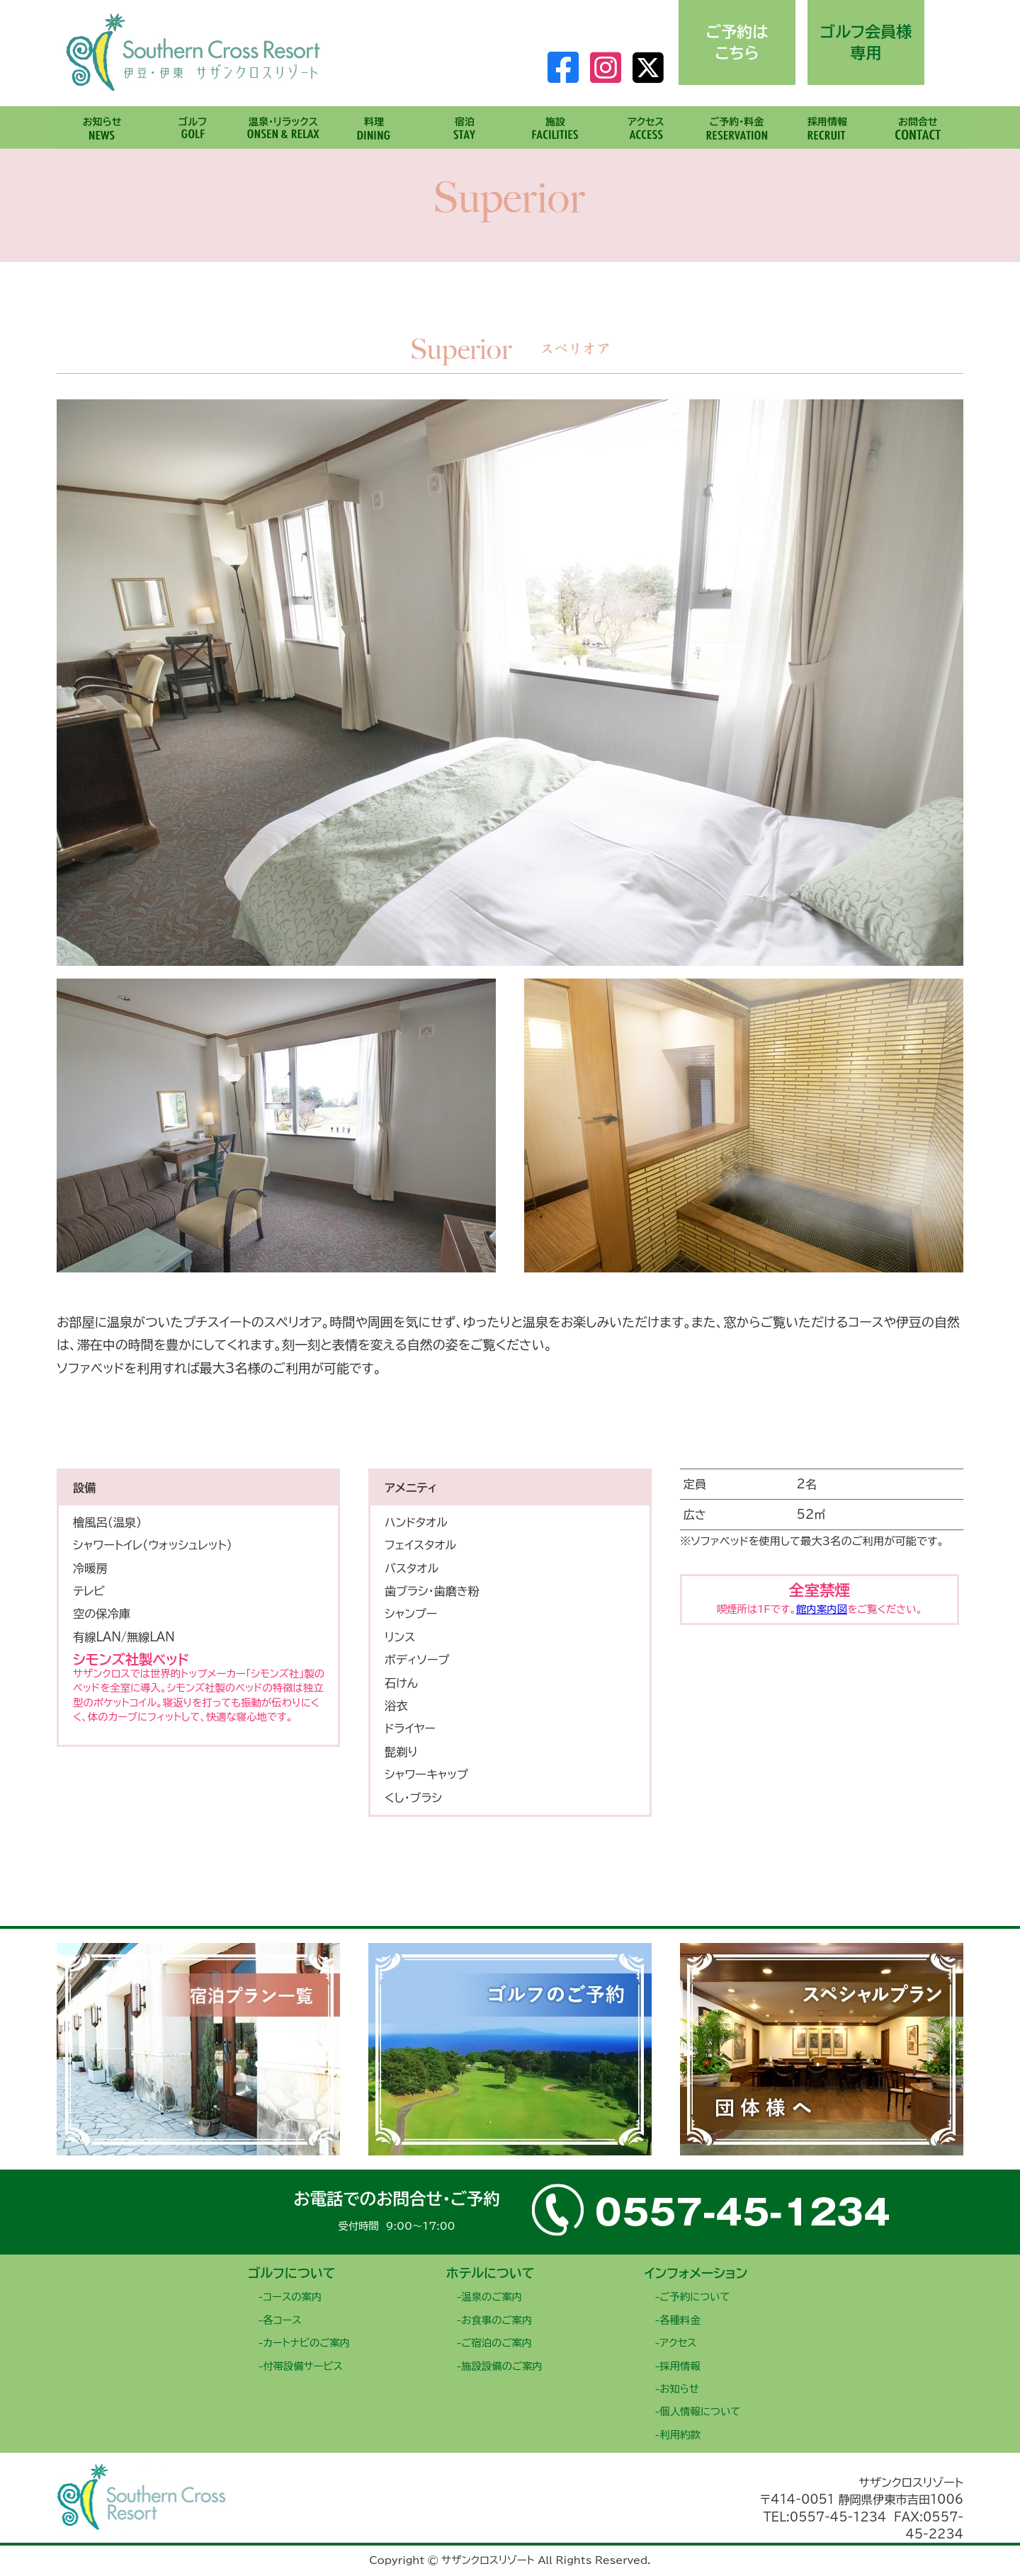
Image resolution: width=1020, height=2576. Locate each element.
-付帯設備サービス (300, 2366)
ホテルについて (490, 2273)
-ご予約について (692, 2296)
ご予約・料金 (737, 122)
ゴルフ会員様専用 (866, 42)
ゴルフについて (292, 2273)
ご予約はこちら (737, 42)
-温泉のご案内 (489, 2296)
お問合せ (918, 122)
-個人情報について (697, 2411)
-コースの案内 (290, 2296)
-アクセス (675, 2342)
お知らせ (101, 122)
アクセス (646, 122)
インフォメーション (696, 2273)
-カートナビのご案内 (304, 2342)
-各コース (279, 2320)
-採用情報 (677, 2366)
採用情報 (827, 122)
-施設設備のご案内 (499, 2366)
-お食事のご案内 (494, 2320)
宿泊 (465, 122)
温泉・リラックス (283, 122)
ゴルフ (192, 122)
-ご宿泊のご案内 (494, 2342)
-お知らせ (676, 2388)
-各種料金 (677, 2320)
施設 (555, 122)
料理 (374, 122)
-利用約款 (677, 2434)
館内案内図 (821, 1609)
